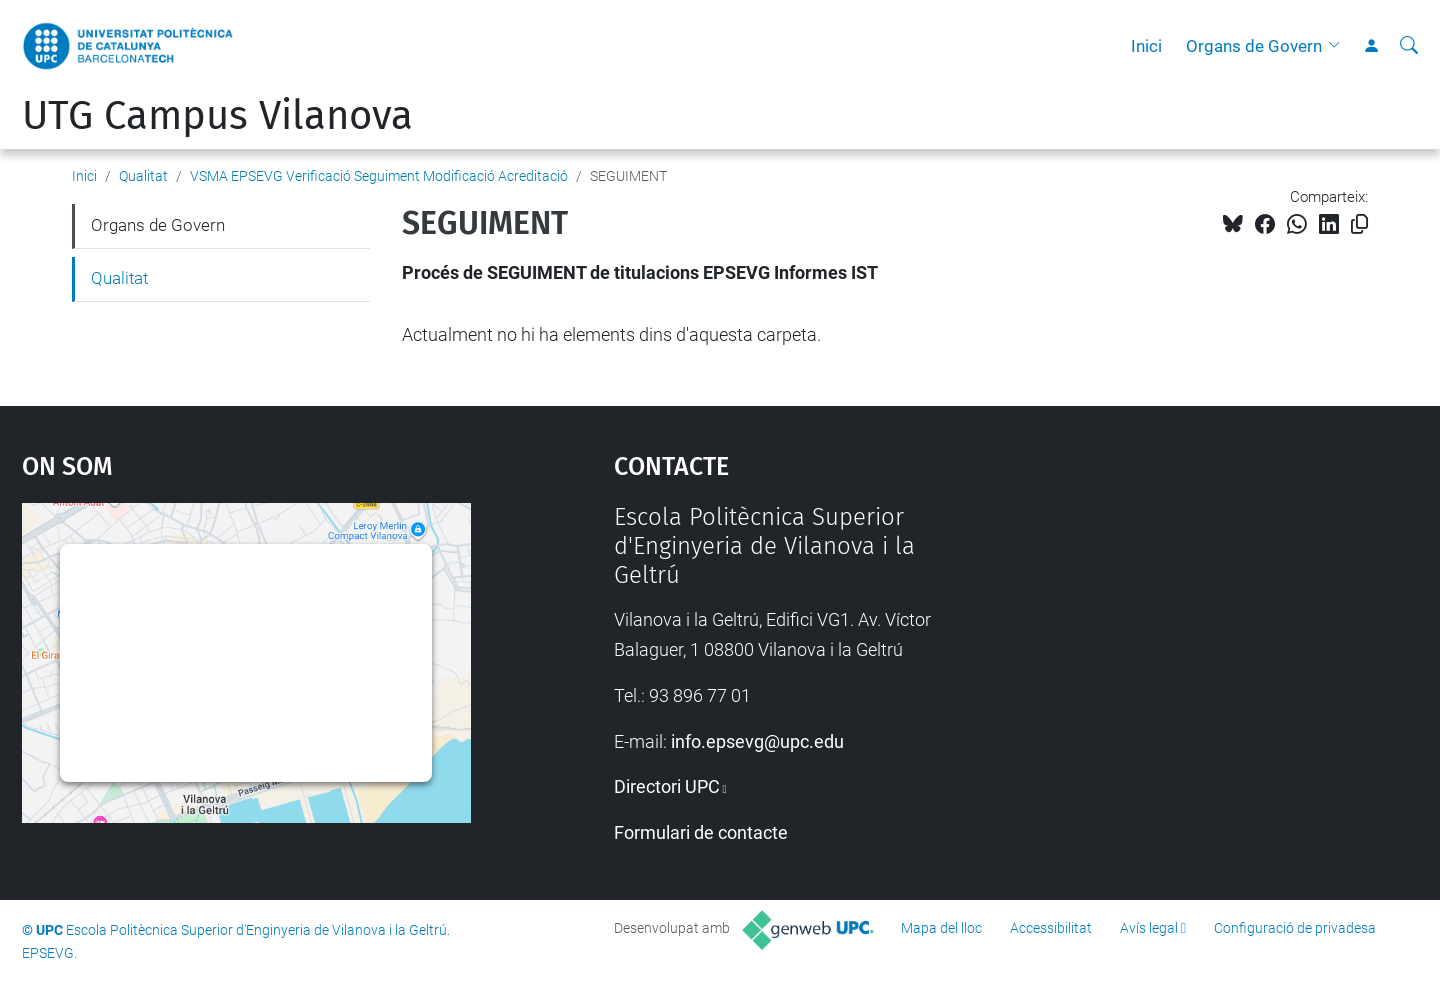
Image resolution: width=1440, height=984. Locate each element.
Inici (1146, 46)
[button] (1339, 46)
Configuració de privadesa (1295, 928)
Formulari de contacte (701, 832)
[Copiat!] (1359, 224)
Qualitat (143, 176)
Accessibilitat (1051, 928)
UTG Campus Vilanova (217, 116)
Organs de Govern (1254, 46)
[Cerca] (1409, 46)
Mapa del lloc (941, 928)
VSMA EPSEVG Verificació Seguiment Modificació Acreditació (379, 176)
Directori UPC (667, 786)
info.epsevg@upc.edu (757, 741)
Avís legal (1149, 928)
